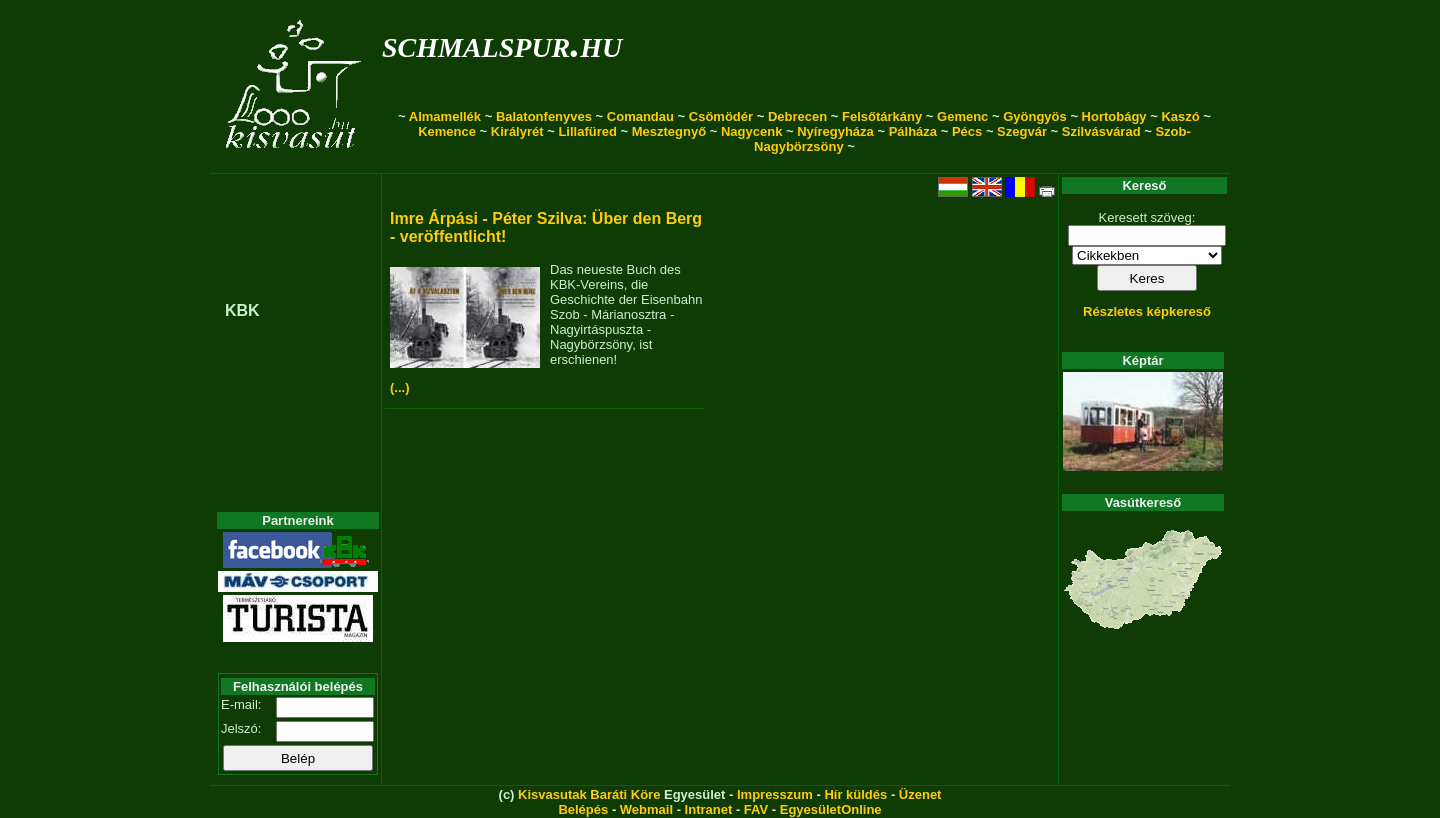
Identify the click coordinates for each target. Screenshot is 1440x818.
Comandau (640, 116)
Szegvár (1022, 131)
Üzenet (920, 794)
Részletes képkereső (1147, 311)
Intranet (709, 809)
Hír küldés (855, 794)
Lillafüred (587, 131)
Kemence (447, 131)
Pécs (967, 131)
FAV (756, 809)
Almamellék (445, 116)
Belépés (583, 809)
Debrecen (797, 116)
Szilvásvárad (1101, 131)
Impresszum (775, 794)
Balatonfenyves (544, 116)
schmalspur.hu (502, 43)
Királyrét (517, 131)
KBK (242, 310)
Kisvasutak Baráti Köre (589, 794)
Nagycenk (751, 131)
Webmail (646, 809)
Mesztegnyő (669, 131)
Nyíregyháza (835, 131)
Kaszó (1180, 116)
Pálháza (913, 131)
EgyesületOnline (831, 809)
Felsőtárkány (882, 116)
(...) (400, 387)
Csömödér (721, 116)
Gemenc (962, 116)
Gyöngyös (1035, 116)
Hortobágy (1114, 116)
